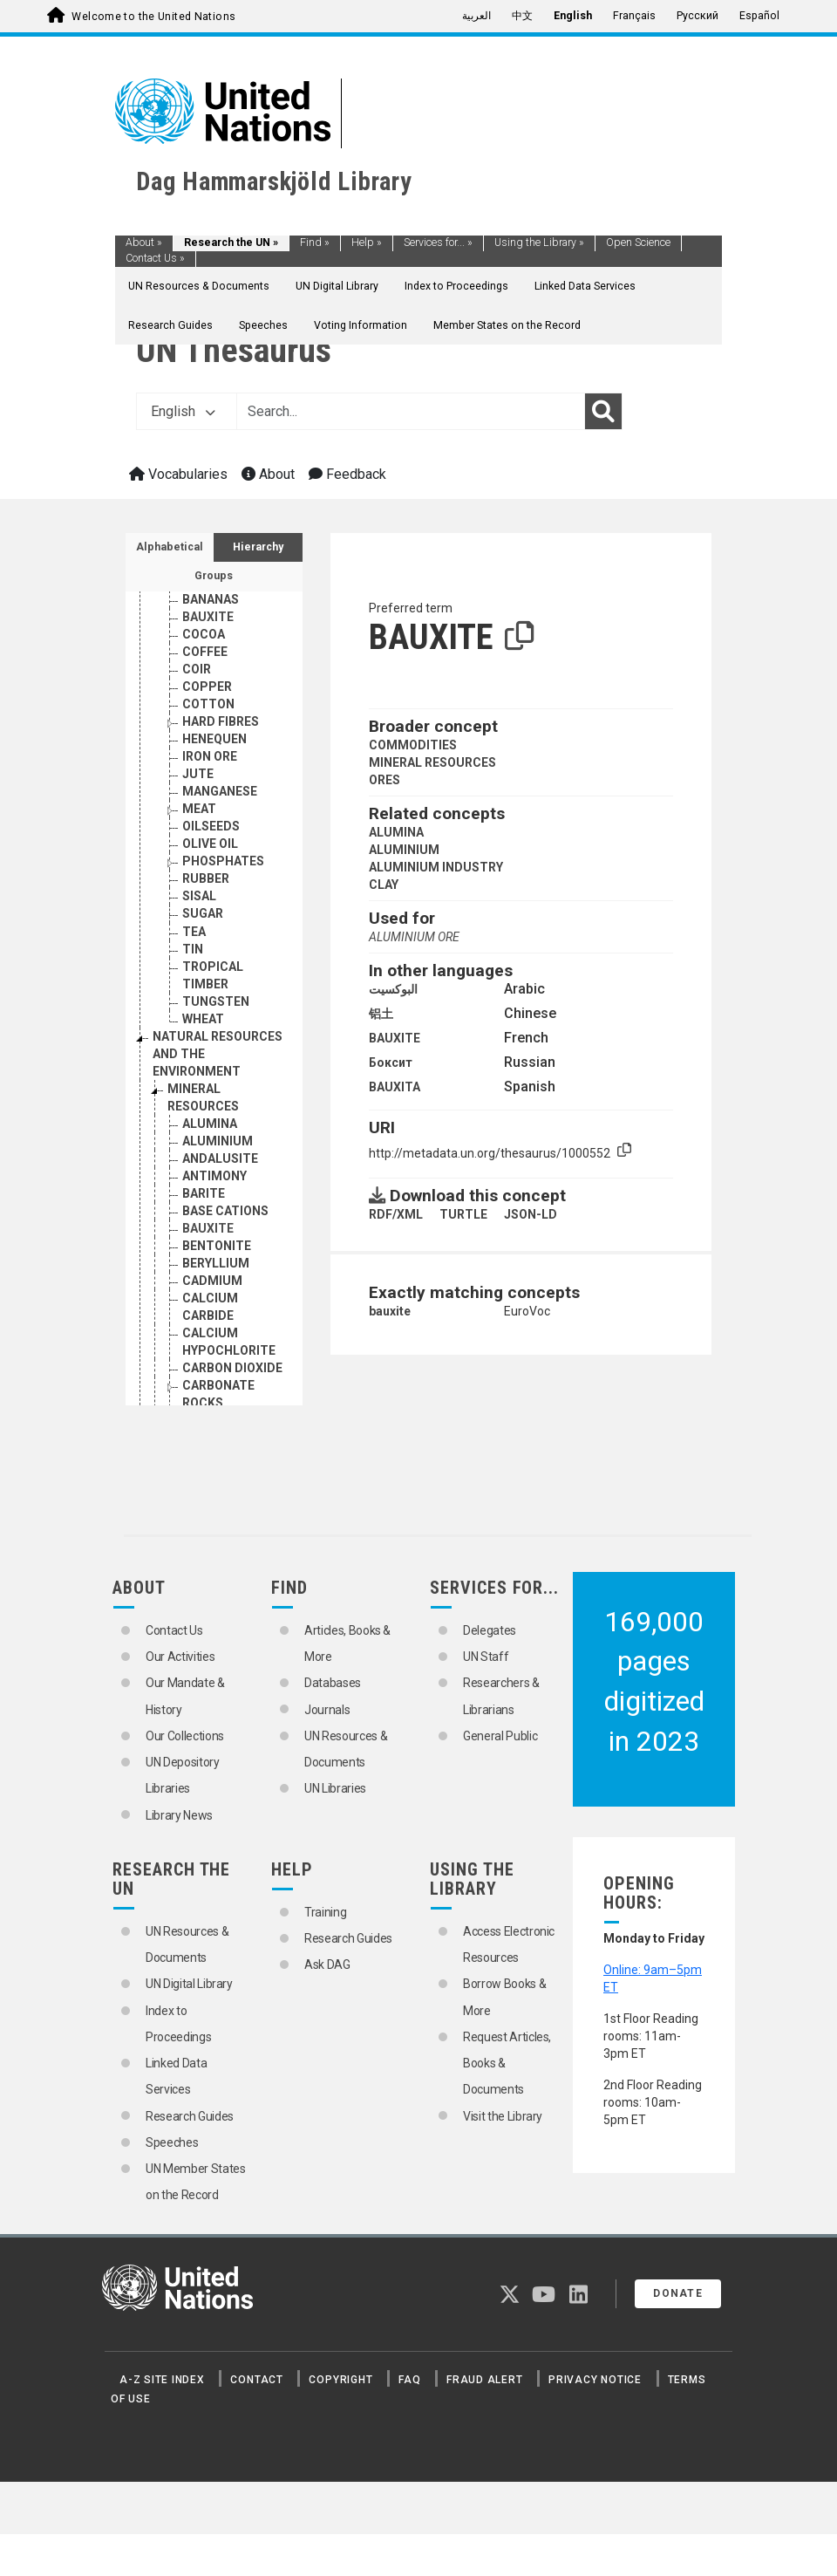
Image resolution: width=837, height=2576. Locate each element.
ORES (384, 780)
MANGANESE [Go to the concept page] (219, 791)
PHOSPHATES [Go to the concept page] (223, 861)
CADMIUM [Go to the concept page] (212, 1281)
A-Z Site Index (162, 2380)
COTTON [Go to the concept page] (208, 704)
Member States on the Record (507, 325)
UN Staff (485, 1657)
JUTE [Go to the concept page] (198, 774)
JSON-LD (530, 1214)
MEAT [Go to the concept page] (199, 809)
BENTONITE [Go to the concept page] (216, 1246)
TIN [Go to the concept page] (192, 949)
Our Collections (185, 1736)
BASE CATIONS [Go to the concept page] (225, 1211)
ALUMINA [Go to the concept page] (209, 1124)
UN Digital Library (337, 286)
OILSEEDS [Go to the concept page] (211, 826)
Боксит (390, 1062)
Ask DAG (327, 1964)
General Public (500, 1736)
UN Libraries (335, 1788)
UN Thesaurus (233, 350)
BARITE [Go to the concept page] (203, 1193)
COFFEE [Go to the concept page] (205, 652)
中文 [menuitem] (522, 16)
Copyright (340, 2380)
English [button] (183, 411)
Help (366, 242)
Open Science (638, 242)
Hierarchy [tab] (258, 547)
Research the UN (231, 242)
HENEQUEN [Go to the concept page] (214, 739)
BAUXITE (394, 1038)
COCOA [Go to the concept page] (203, 634)
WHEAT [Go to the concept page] (203, 1019)
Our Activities (180, 1657)
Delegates (489, 1630)
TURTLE (463, 1214)
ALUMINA (396, 832)
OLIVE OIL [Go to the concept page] (210, 844)
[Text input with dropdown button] (410, 412)
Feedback (347, 474)
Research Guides (170, 325)
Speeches (263, 325)
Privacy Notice (595, 2380)
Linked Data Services (585, 286)
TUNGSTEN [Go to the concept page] (215, 1001)
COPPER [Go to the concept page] (207, 687)
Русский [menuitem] (697, 16)
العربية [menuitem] (476, 16)
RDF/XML (396, 1214)
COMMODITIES (413, 745)
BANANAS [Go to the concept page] (210, 599)
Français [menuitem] (634, 16)
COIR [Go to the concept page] (196, 669)
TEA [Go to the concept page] (194, 932)
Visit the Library (502, 2116)
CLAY (383, 885)
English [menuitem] (573, 16)
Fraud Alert (484, 2380)
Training (325, 1912)
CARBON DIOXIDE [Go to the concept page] (232, 1368)
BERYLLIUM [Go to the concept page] (215, 1263)
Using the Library (539, 242)
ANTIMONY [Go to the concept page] (214, 1176)
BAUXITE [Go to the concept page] (208, 617)
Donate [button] (678, 2293)
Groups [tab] (213, 576)
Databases (332, 1683)
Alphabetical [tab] (169, 547)
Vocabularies (178, 474)
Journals (327, 1710)
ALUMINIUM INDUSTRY (436, 867)
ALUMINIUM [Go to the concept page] (217, 1141)
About (144, 242)
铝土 (381, 1014)
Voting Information (360, 325)
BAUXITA (394, 1087)
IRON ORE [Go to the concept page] (209, 756)
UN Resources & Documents (198, 286)
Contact (256, 2380)
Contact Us (155, 258)
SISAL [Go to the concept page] (199, 896)
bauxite (390, 1311)
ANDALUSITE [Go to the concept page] (220, 1158)
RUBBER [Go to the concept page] (205, 878)
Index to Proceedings (456, 286)
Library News (179, 1815)
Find (315, 242)
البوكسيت (393, 989)
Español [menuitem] (759, 16)
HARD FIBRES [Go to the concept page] (220, 721)
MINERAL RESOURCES (432, 762)
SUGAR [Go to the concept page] (202, 913)
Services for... (438, 242)
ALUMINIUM (404, 850)
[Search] (603, 412)
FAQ (409, 2380)
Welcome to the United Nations (153, 16)
